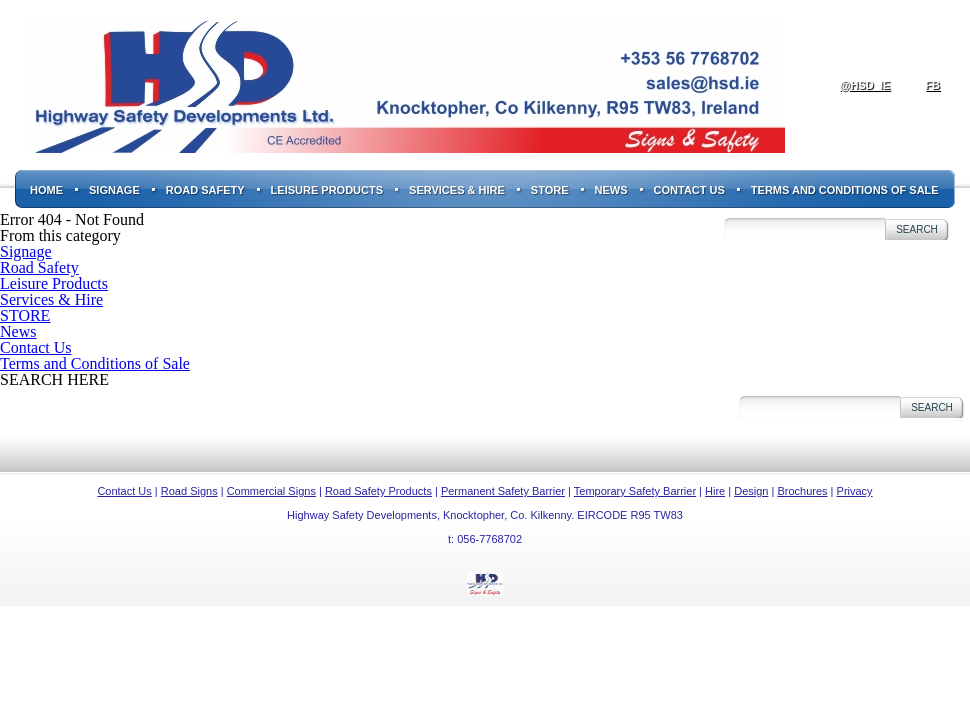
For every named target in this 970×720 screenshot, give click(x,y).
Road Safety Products (378, 491)
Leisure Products (327, 190)
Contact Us (689, 190)
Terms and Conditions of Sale (845, 190)
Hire (715, 491)
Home (46, 190)
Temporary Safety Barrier (635, 491)
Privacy (855, 491)
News (611, 190)
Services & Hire (457, 190)
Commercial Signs (271, 491)
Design (751, 491)
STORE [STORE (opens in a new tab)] (550, 190)
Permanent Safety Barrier (503, 491)
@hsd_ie (865, 85)
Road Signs (189, 491)
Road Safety (205, 190)
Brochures (802, 491)
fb (932, 85)
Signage (114, 190)
